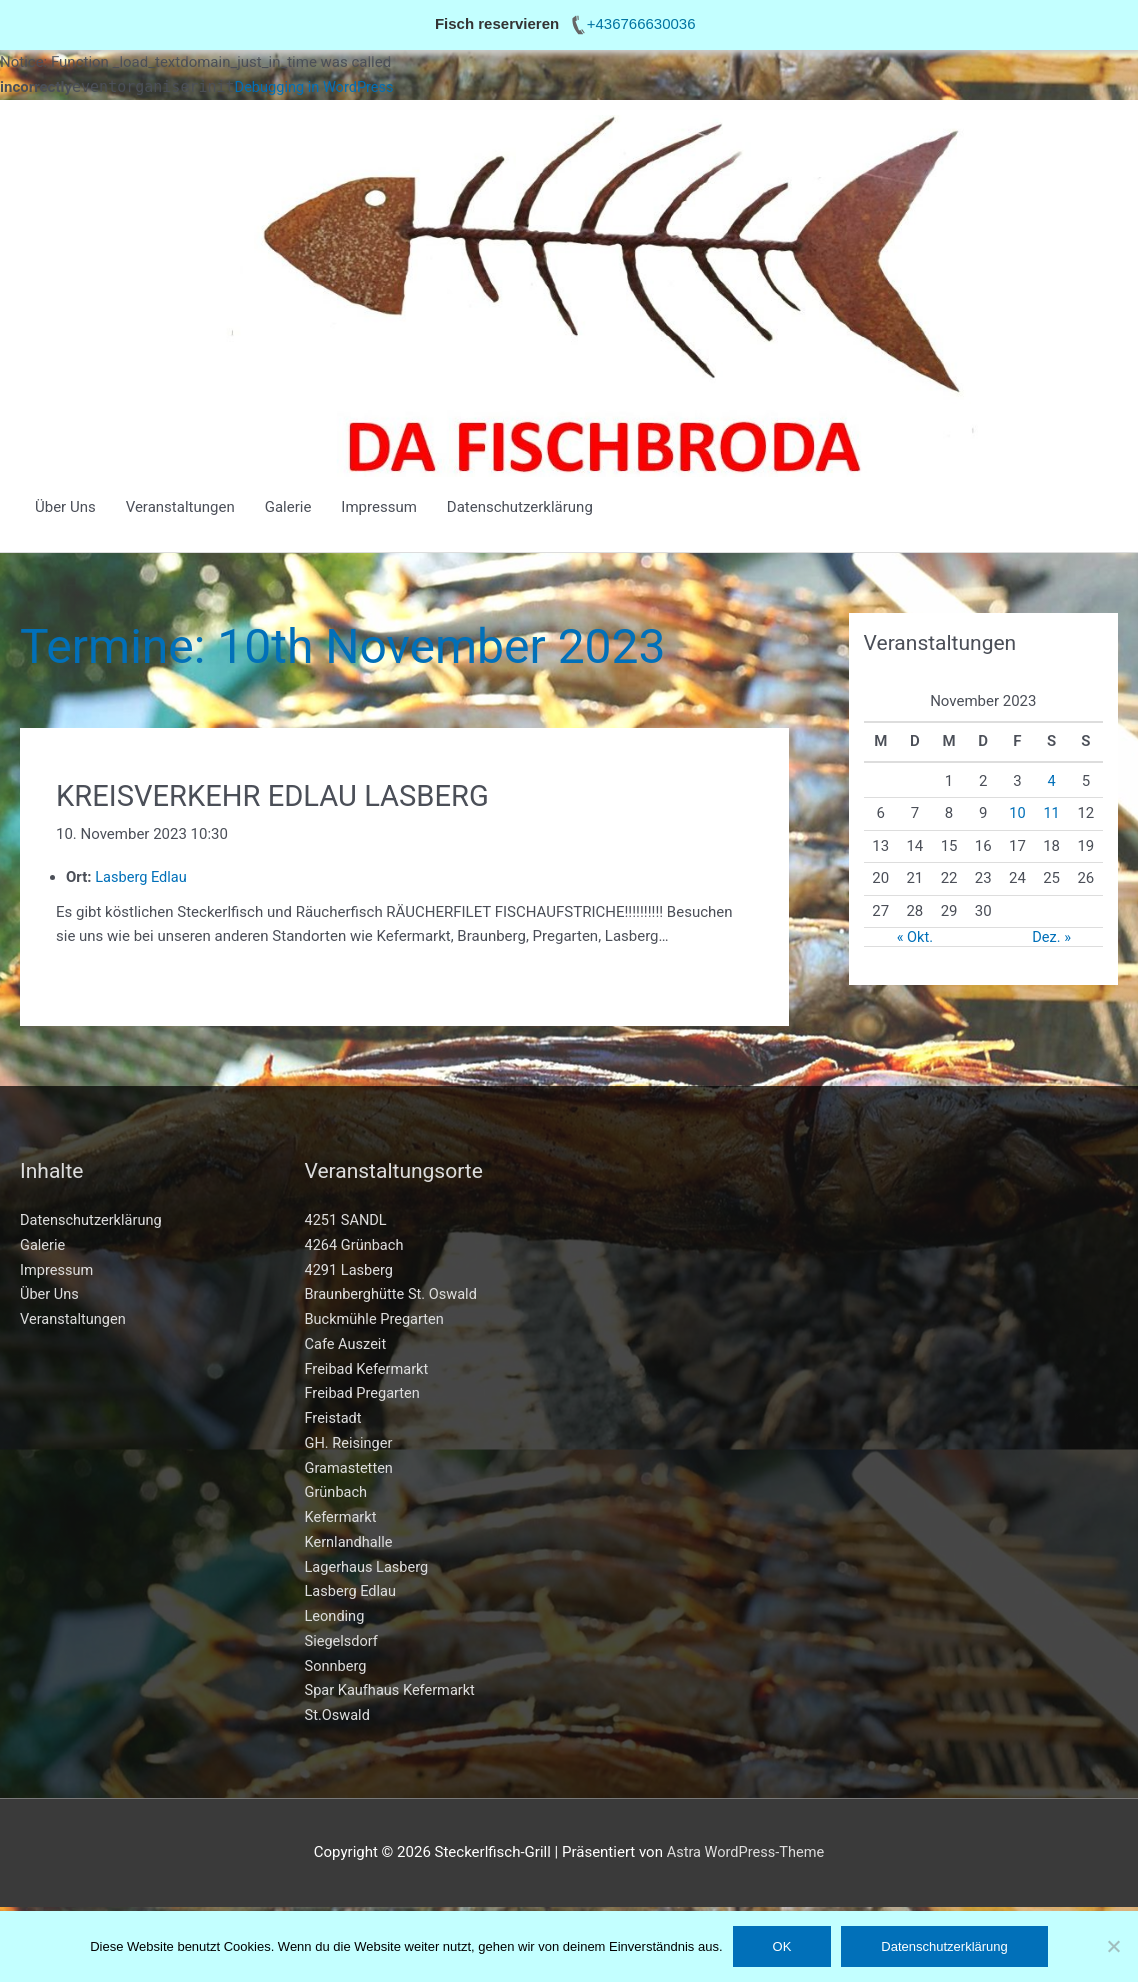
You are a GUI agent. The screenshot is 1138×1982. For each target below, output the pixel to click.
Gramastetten (350, 1469)
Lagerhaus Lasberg (369, 1568)
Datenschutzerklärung (520, 507)
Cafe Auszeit (347, 1345)
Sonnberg (337, 1667)
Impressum (378, 507)
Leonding (336, 1617)
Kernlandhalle (350, 1543)
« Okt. (915, 937)
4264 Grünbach (356, 1246)
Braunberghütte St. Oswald (394, 1295)
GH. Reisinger (350, 1444)
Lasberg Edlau (352, 1592)
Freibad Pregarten (364, 1394)
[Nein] (1113, 1946)
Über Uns (65, 507)
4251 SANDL (347, 1221)
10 (1017, 813)
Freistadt (334, 1419)
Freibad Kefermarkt (369, 1370)
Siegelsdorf (343, 1642)
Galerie (288, 507)
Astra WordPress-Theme (745, 1853)
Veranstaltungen (180, 507)
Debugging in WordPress (317, 87)
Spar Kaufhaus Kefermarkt (393, 1691)
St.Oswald (338, 1716)
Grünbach (337, 1493)
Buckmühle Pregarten (377, 1320)
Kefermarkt (342, 1518)
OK (782, 1946)
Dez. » (1052, 937)
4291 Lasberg (350, 1271)
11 (1051, 813)
